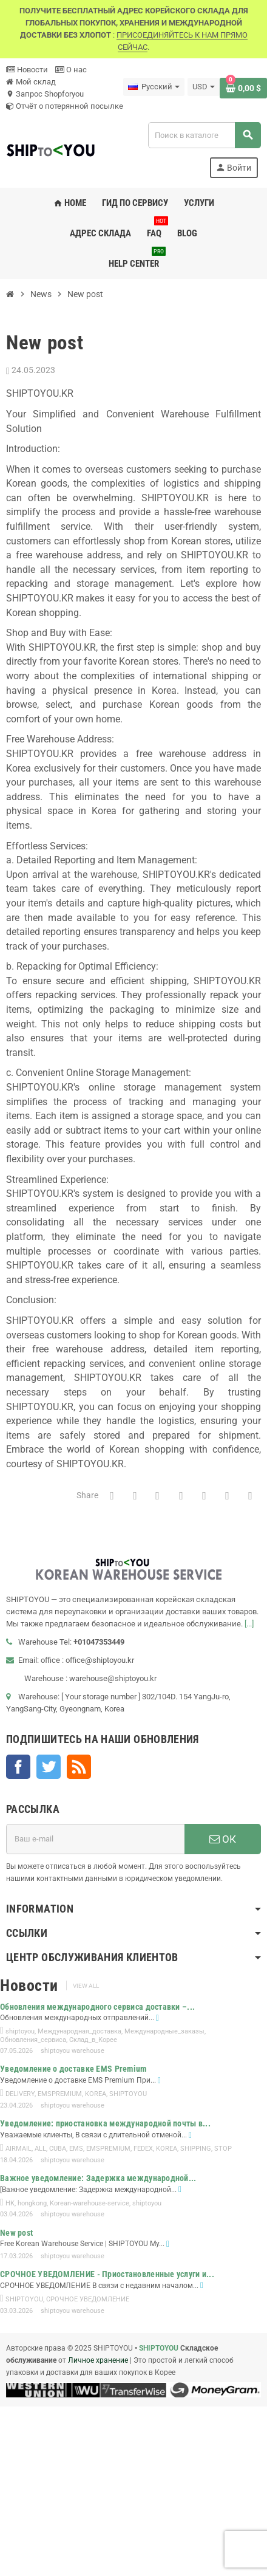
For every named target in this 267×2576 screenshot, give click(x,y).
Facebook (18, 1767)
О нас (71, 69)
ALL (40, 2149)
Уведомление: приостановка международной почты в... (105, 2123)
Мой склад (31, 81)
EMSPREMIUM (60, 2094)
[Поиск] (204, 135)
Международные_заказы (164, 2031)
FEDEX (143, 2149)
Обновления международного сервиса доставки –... (97, 2007)
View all (86, 1986)
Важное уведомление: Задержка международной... (98, 2178)
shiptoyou (20, 2031)
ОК (222, 1839)
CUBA (57, 2149)
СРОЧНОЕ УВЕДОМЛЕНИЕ (87, 2299)
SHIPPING (195, 2149)
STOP (223, 2149)
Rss (79, 1767)
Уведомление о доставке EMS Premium (73, 2069)
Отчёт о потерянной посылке (64, 106)
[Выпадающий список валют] (204, 87)
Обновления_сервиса (33, 2040)
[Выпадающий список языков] (153, 87)
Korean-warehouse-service (89, 2203)
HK (10, 2203)
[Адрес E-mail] (95, 1839)
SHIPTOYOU (128, 2094)
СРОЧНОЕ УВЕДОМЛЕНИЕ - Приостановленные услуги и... (107, 2274)
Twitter (48, 1767)
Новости (27, 69)
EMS (76, 2149)
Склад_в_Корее (93, 2040)
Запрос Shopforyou (45, 93)
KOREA (95, 2094)
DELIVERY (20, 2094)
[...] (249, 1623)
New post (16, 2233)
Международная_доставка (79, 2031)
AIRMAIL (18, 2149)
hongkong (32, 2203)
